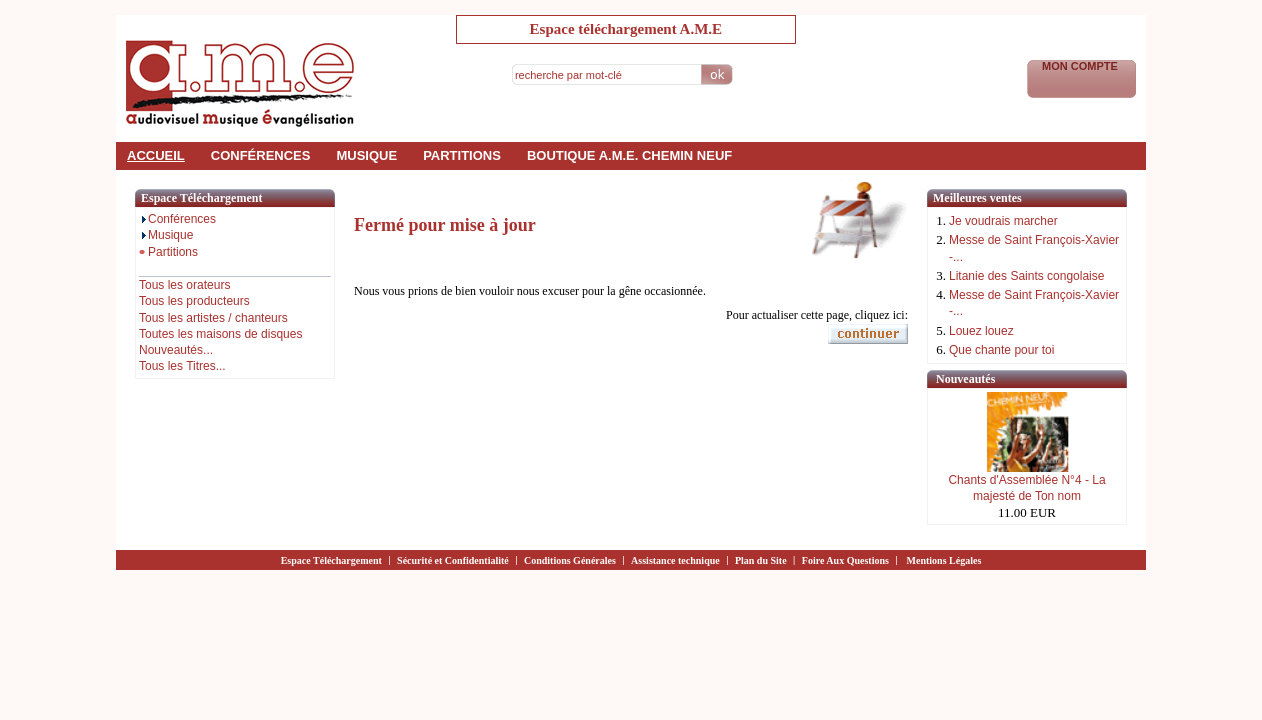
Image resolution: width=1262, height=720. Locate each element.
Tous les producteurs (194, 301)
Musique (166, 235)
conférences (261, 155)
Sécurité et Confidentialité (453, 560)
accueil (156, 155)
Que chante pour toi (1001, 350)
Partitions (168, 252)
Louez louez (981, 331)
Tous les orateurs (184, 285)
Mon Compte (1081, 66)
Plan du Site (761, 560)
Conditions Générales (570, 560)
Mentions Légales (944, 560)
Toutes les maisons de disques (220, 334)
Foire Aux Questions (845, 560)
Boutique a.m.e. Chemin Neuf (629, 155)
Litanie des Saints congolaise (1026, 276)
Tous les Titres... (182, 366)
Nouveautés (965, 379)
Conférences (177, 219)
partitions (462, 155)
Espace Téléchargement (331, 560)
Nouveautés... (176, 350)
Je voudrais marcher (1003, 221)
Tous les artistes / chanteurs (213, 318)
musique (366, 155)
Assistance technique (675, 560)
